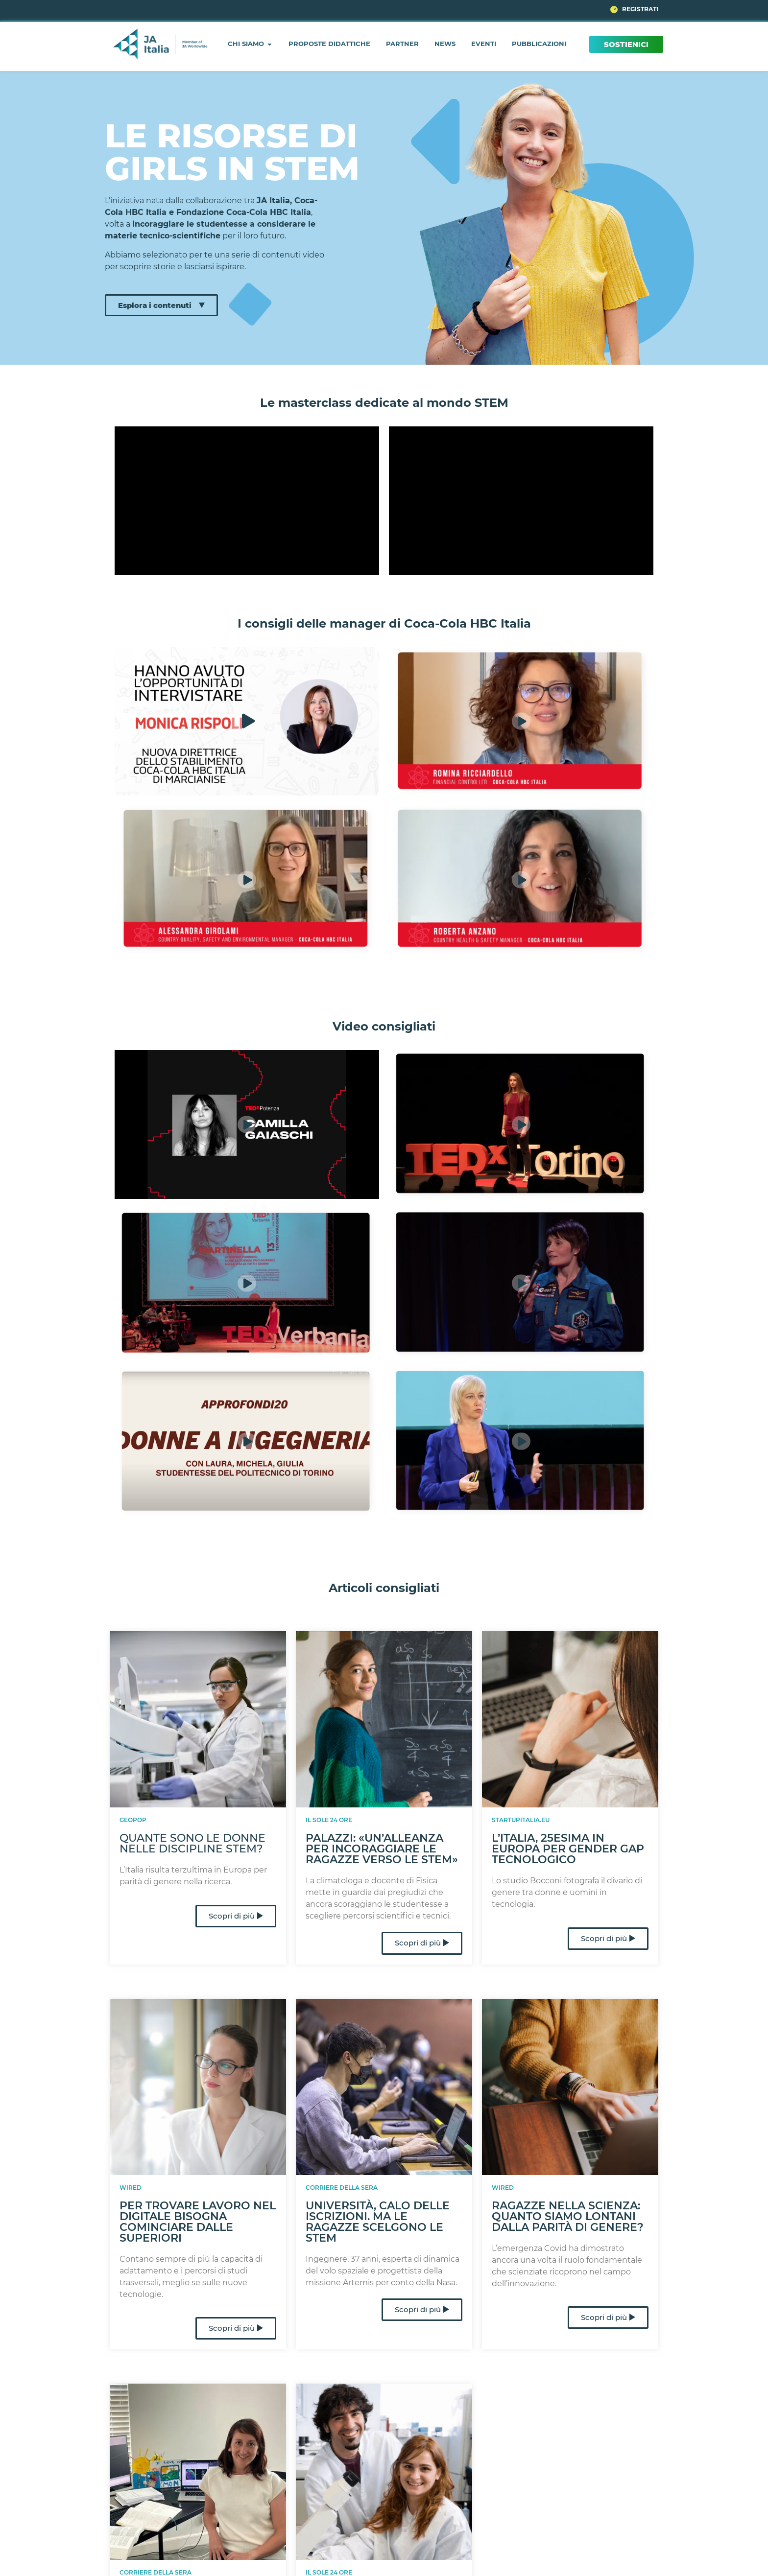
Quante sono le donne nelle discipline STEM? (192, 1843)
